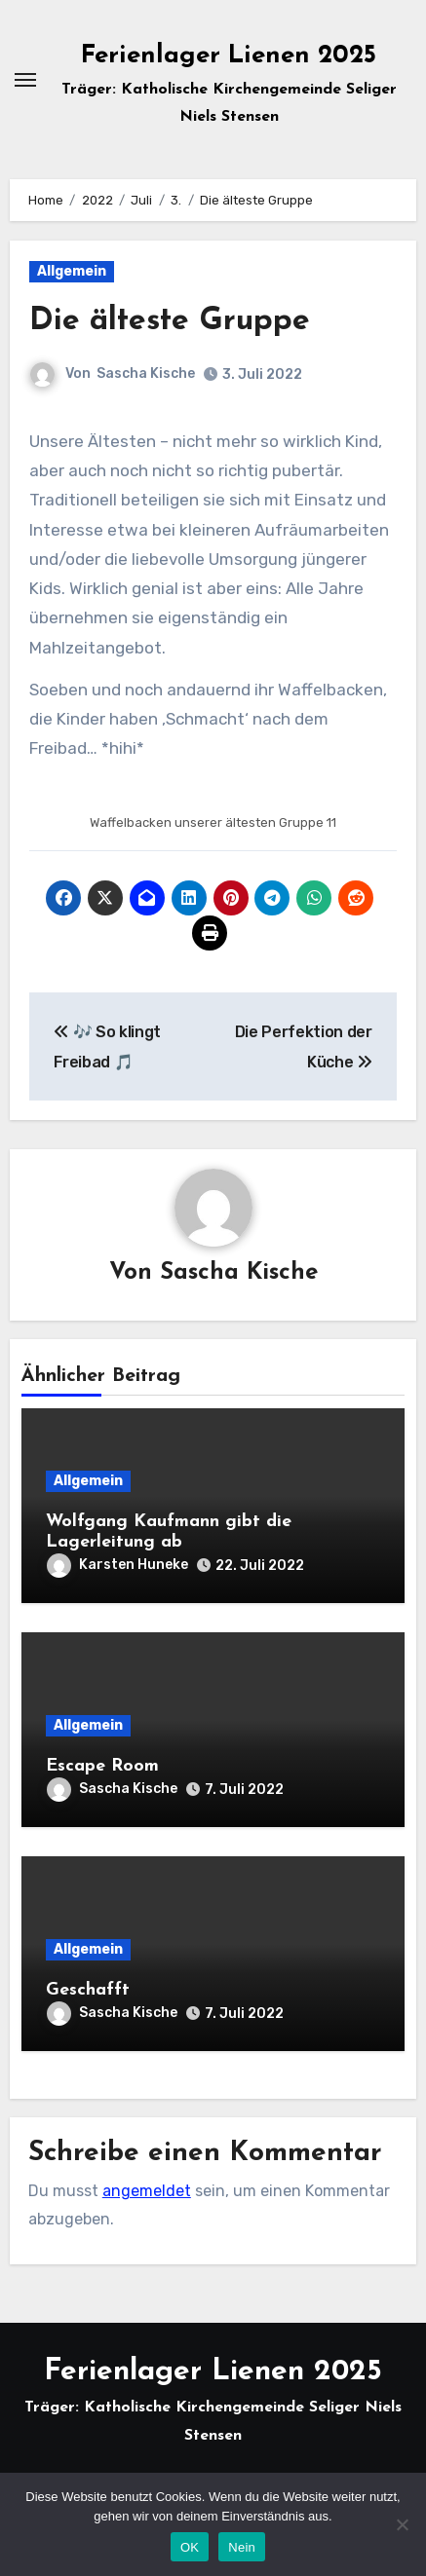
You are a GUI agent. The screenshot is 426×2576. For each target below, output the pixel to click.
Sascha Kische (146, 373)
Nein (241, 2547)
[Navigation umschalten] (25, 80)
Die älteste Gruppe (169, 321)
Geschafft (88, 1990)
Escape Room (102, 1766)
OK (189, 2547)
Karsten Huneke (117, 1564)
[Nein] (401, 2524)
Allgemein (71, 271)
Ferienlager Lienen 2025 (228, 56)
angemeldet (146, 2191)
